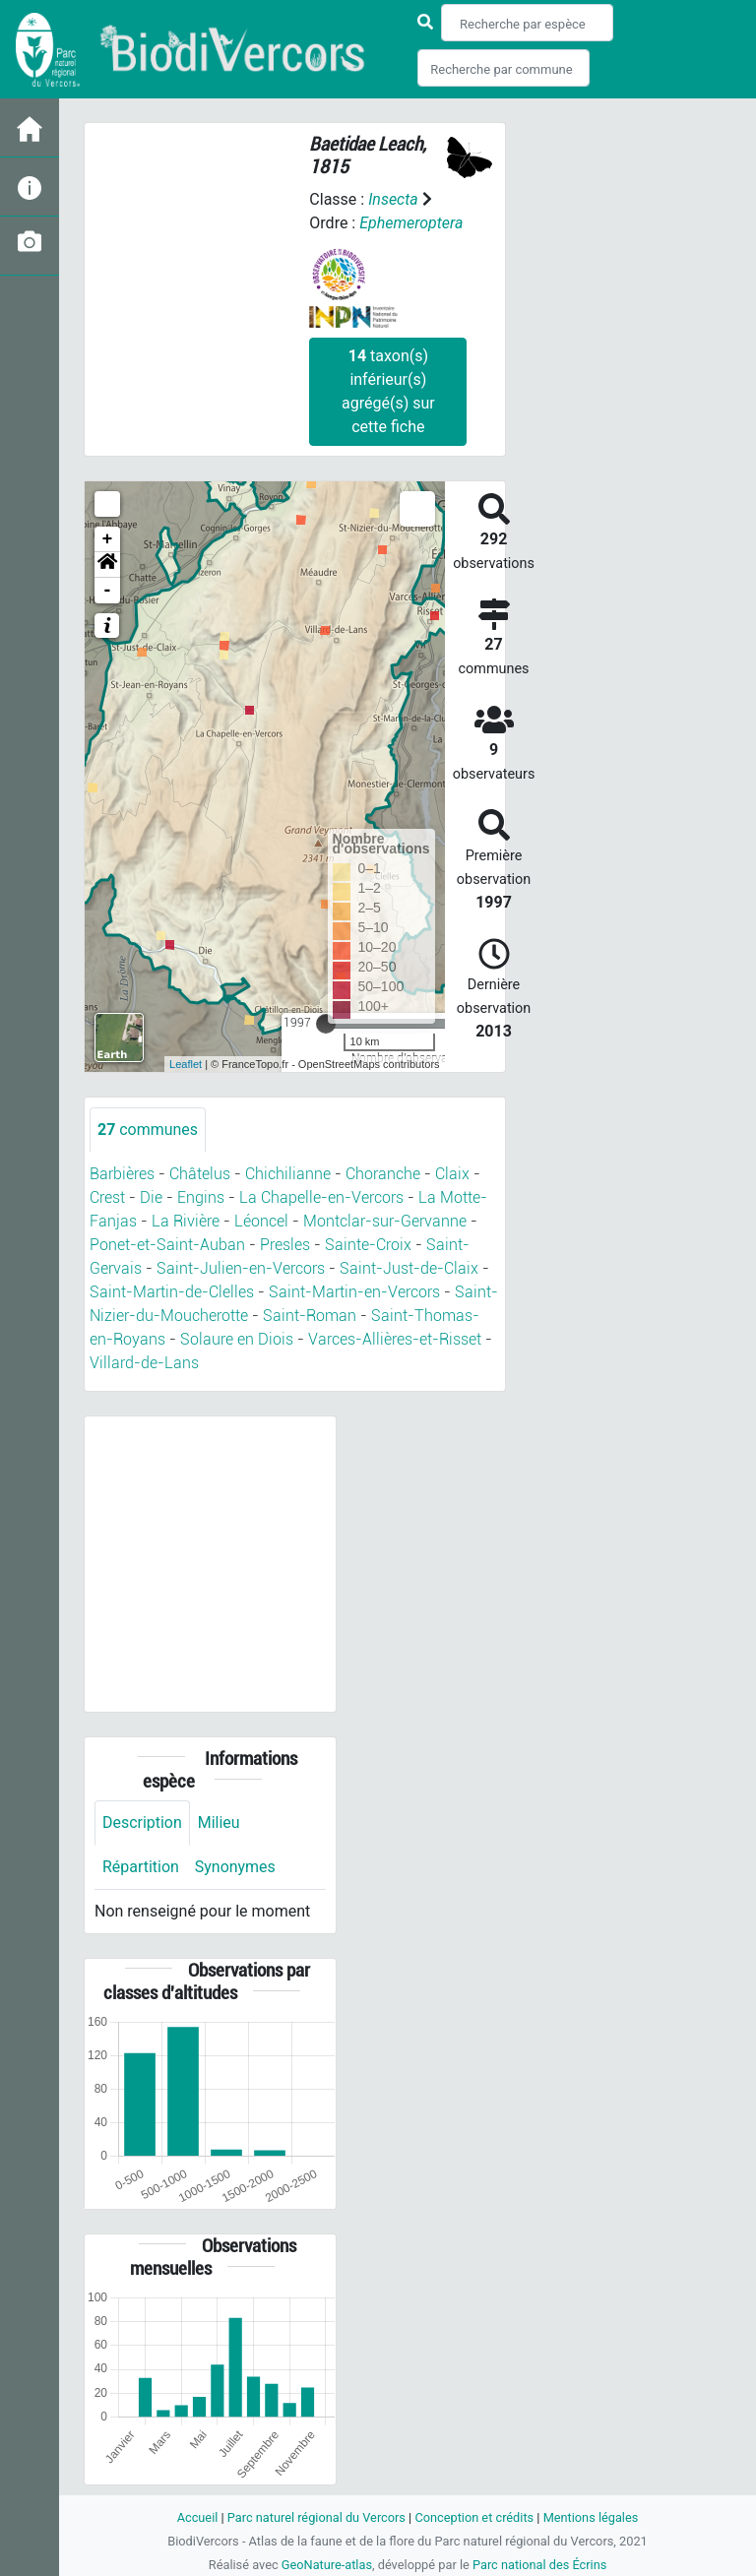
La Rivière (186, 1221)
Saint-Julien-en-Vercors (241, 1268)
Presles (285, 1244)
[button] (107, 565)
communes (147, 1129)
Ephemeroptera (411, 223)
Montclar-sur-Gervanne (385, 1221)
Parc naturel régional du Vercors (316, 2517)
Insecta (393, 199)
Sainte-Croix (368, 1244)
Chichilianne (288, 1173)
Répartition (140, 1866)
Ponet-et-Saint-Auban (167, 1244)
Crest (107, 1197)
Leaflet (185, 1064)
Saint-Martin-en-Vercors (354, 1292)
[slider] (326, 1024)
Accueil (197, 2517)
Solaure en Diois (236, 1339)
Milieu (219, 1822)
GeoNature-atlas (326, 2564)
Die (151, 1197)
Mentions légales (591, 2517)
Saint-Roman (309, 1315)
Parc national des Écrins (539, 2564)
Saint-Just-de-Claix (409, 1268)
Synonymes (235, 1866)
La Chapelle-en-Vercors (321, 1197)
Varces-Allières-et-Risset (394, 1339)
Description (142, 1822)
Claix (452, 1173)
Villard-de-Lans (144, 1362)
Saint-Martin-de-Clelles (172, 1292)
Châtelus (199, 1173)
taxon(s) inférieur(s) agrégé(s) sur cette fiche (388, 391)
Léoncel (261, 1221)
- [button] (107, 590)
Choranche (383, 1173)
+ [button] (107, 539)
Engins (200, 1197)
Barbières (122, 1173)
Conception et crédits (474, 2517)
